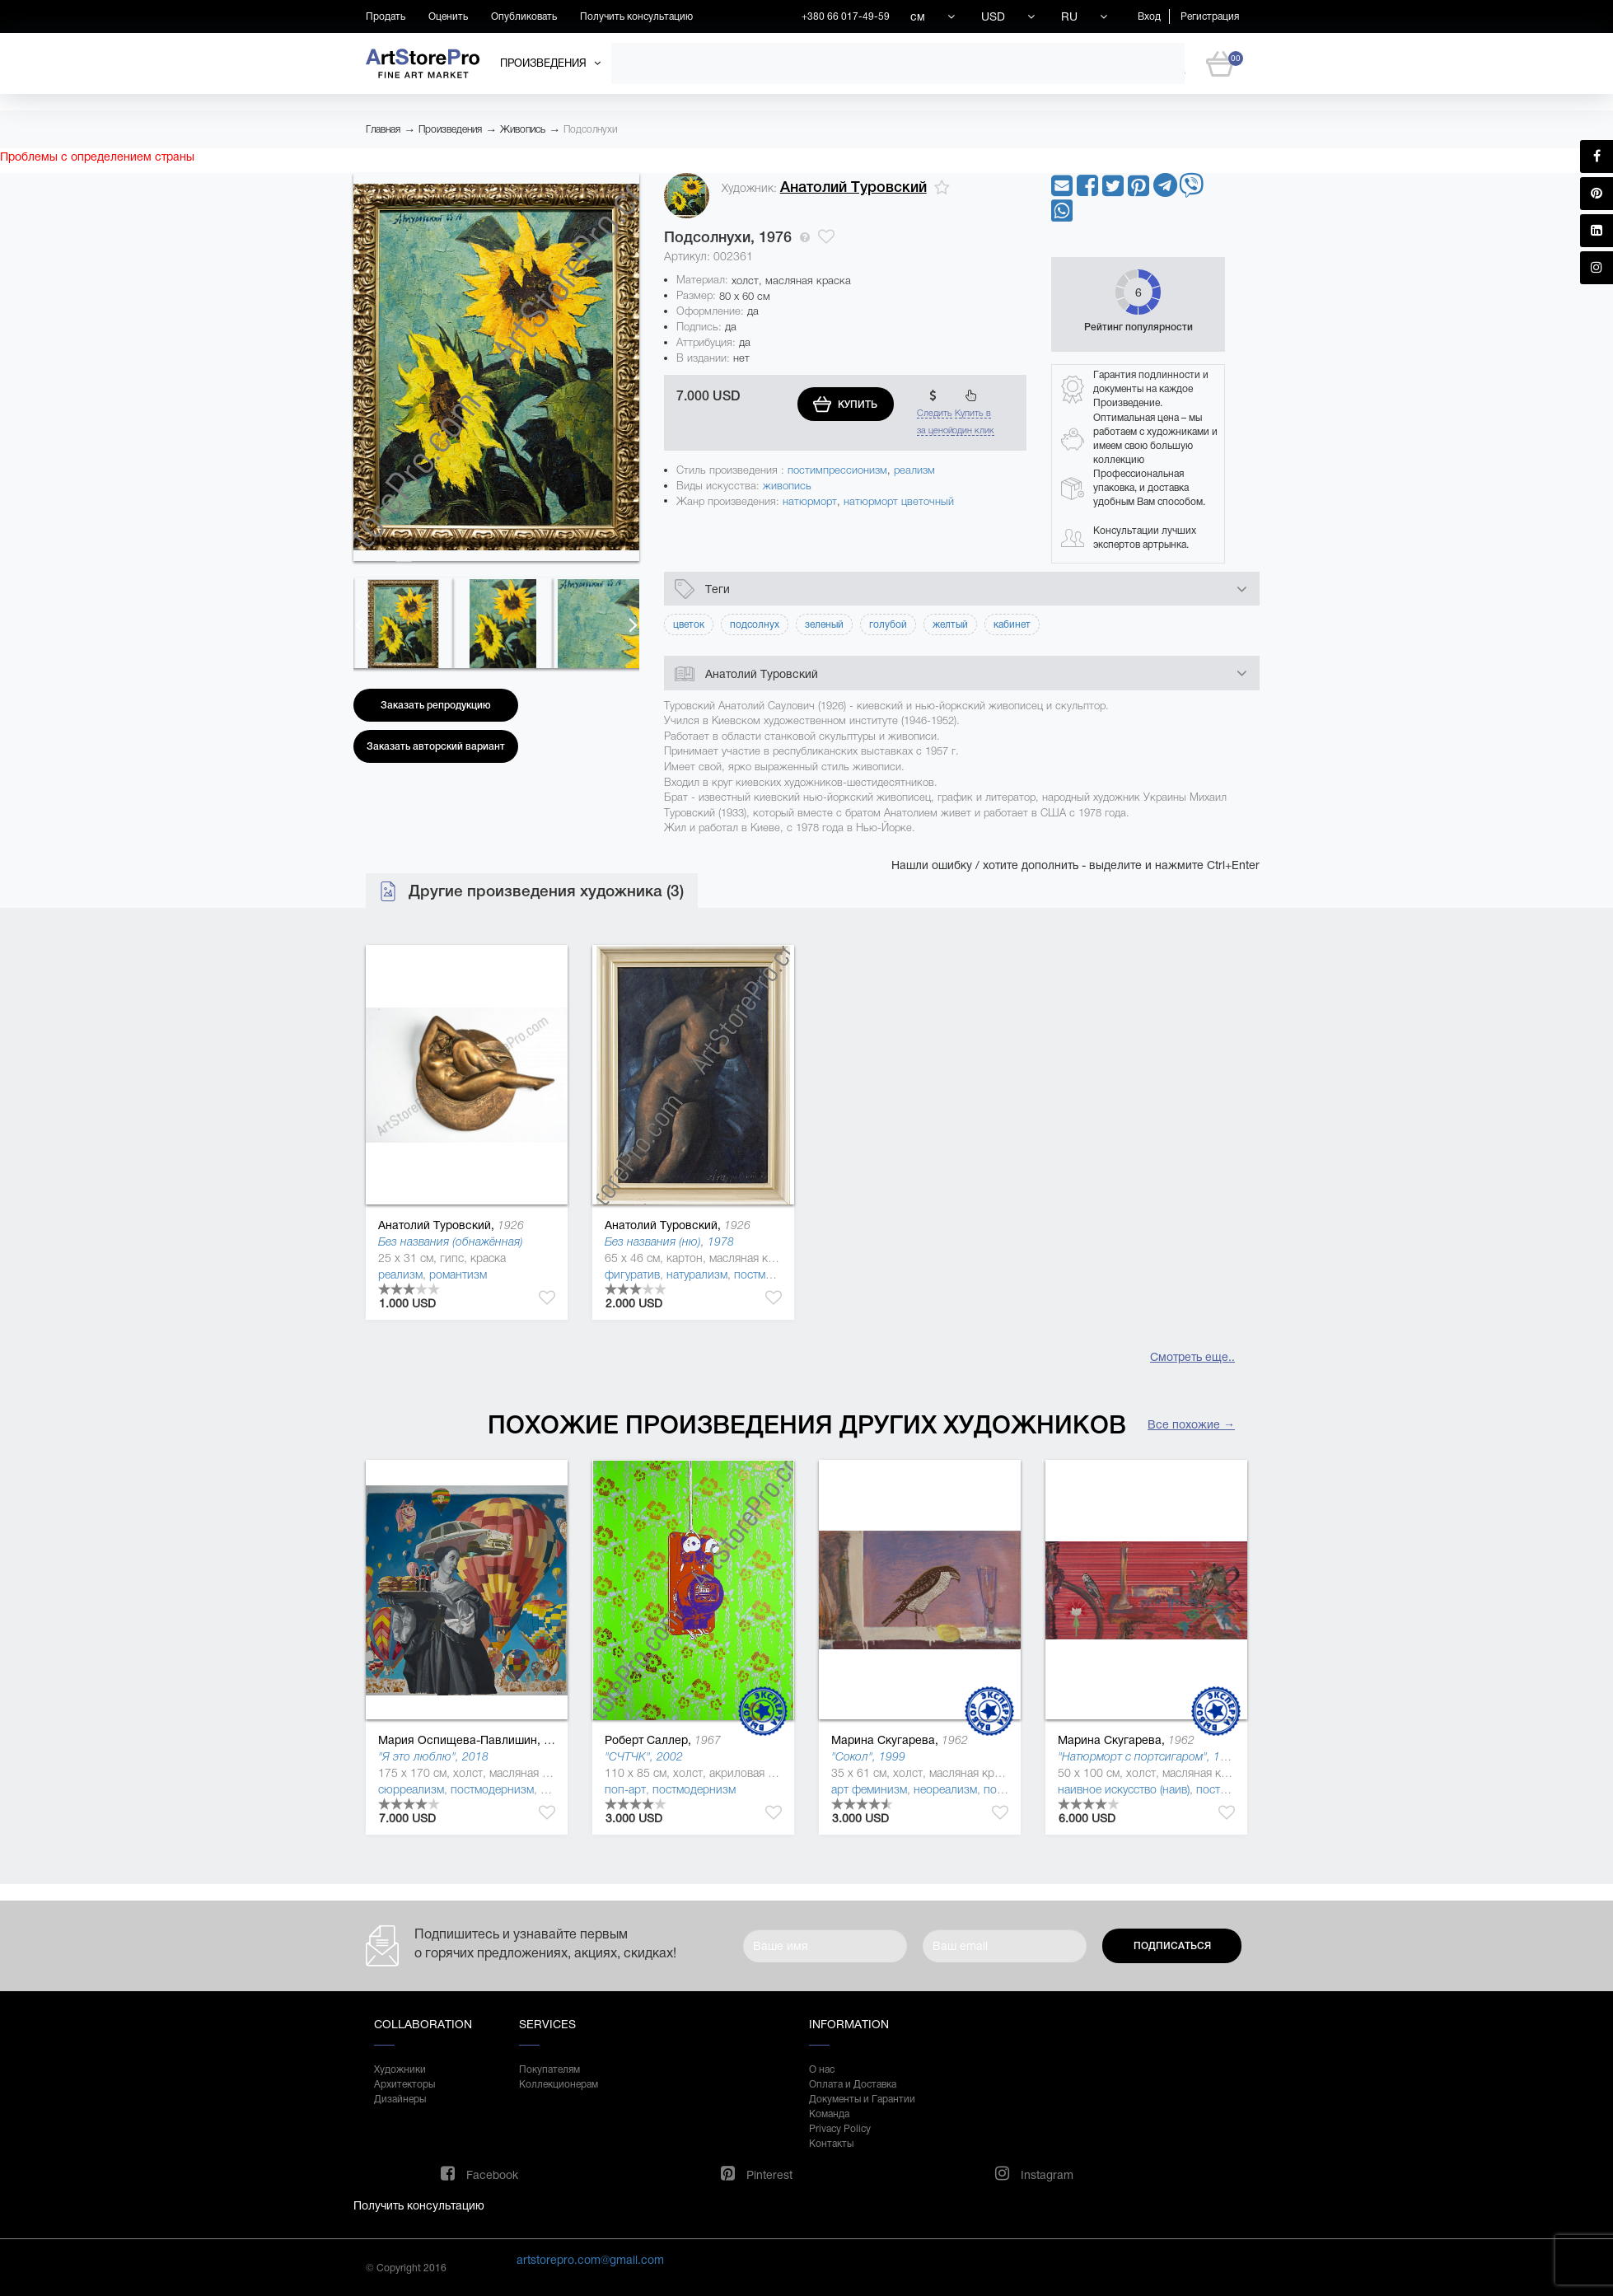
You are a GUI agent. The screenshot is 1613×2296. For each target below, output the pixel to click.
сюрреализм (411, 1789)
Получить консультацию (636, 16)
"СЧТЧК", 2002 (644, 1756)
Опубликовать (524, 16)
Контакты (831, 2143)
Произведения (450, 129)
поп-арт (625, 1789)
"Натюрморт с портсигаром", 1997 (1149, 1756)
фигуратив (632, 1274)
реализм (914, 470)
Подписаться (1172, 1946)
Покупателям (549, 2069)
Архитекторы (404, 2084)
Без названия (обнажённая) (450, 1241)
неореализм (945, 1789)
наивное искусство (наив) (1124, 1789)
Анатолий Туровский (853, 187)
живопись (787, 485)
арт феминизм (869, 1789)
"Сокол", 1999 (868, 1756)
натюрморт (810, 501)
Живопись (522, 129)
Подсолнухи (590, 129)
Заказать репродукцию (436, 705)
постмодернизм (775, 1274)
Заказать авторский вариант (436, 746)
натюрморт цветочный (899, 501)
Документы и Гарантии (862, 2099)
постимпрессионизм (837, 470)
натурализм (696, 1274)
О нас (822, 2069)
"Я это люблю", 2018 (433, 1756)
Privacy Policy (840, 2129)
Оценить (448, 16)
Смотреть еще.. (1192, 1356)
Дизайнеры (400, 2099)
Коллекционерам (558, 2084)
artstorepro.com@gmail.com (590, 2259)
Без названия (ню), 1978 (669, 1241)
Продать (385, 16)
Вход (1149, 16)
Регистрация (1210, 16)
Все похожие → (1191, 1424)
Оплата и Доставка (852, 2084)
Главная (383, 129)
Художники (400, 2069)
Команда (829, 2114)
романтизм (458, 1274)
